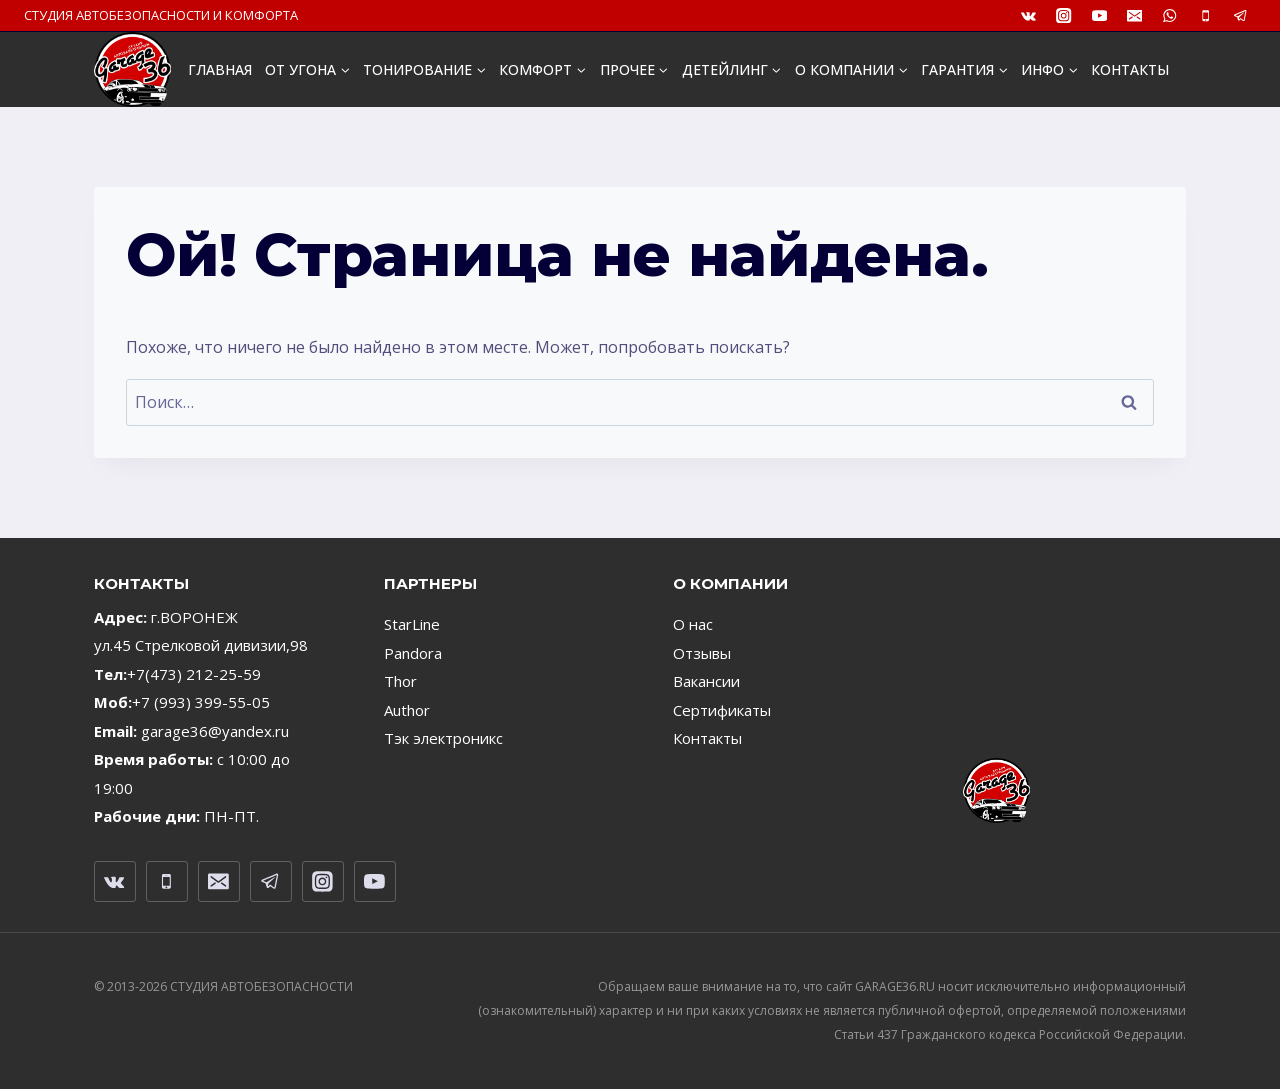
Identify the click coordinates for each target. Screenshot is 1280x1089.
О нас (693, 624)
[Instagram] (1064, 15)
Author (407, 710)
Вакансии (706, 681)
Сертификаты (722, 710)
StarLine (412, 624)
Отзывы (702, 653)
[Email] (1134, 15)
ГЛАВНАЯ (220, 69)
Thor (400, 681)
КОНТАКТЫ (1130, 69)
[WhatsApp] (1170, 15)
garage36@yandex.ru (215, 731)
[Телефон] (1205, 15)
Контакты (707, 738)
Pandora (413, 653)
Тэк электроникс (443, 738)
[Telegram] (1240, 15)
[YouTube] (1099, 15)
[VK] (1028, 15)
